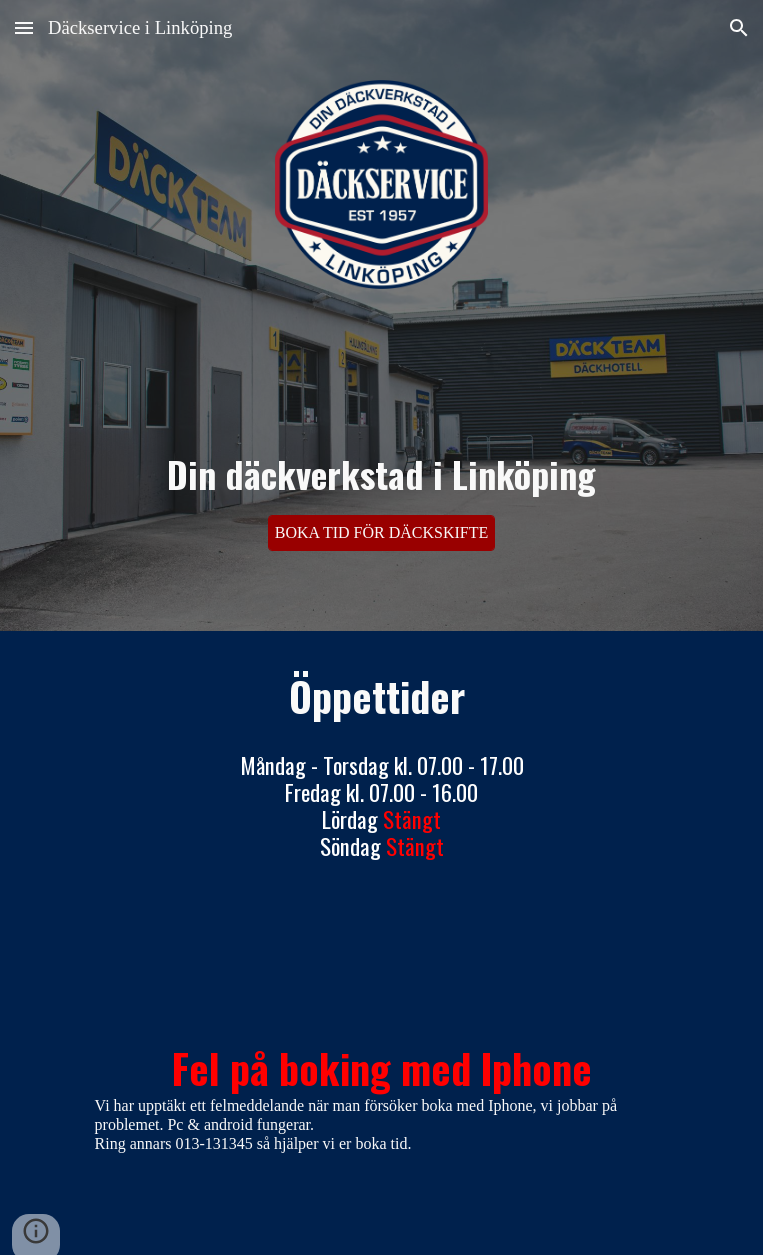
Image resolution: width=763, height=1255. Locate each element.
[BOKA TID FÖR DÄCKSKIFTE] (382, 533)
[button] (24, 27)
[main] (381, 426)
